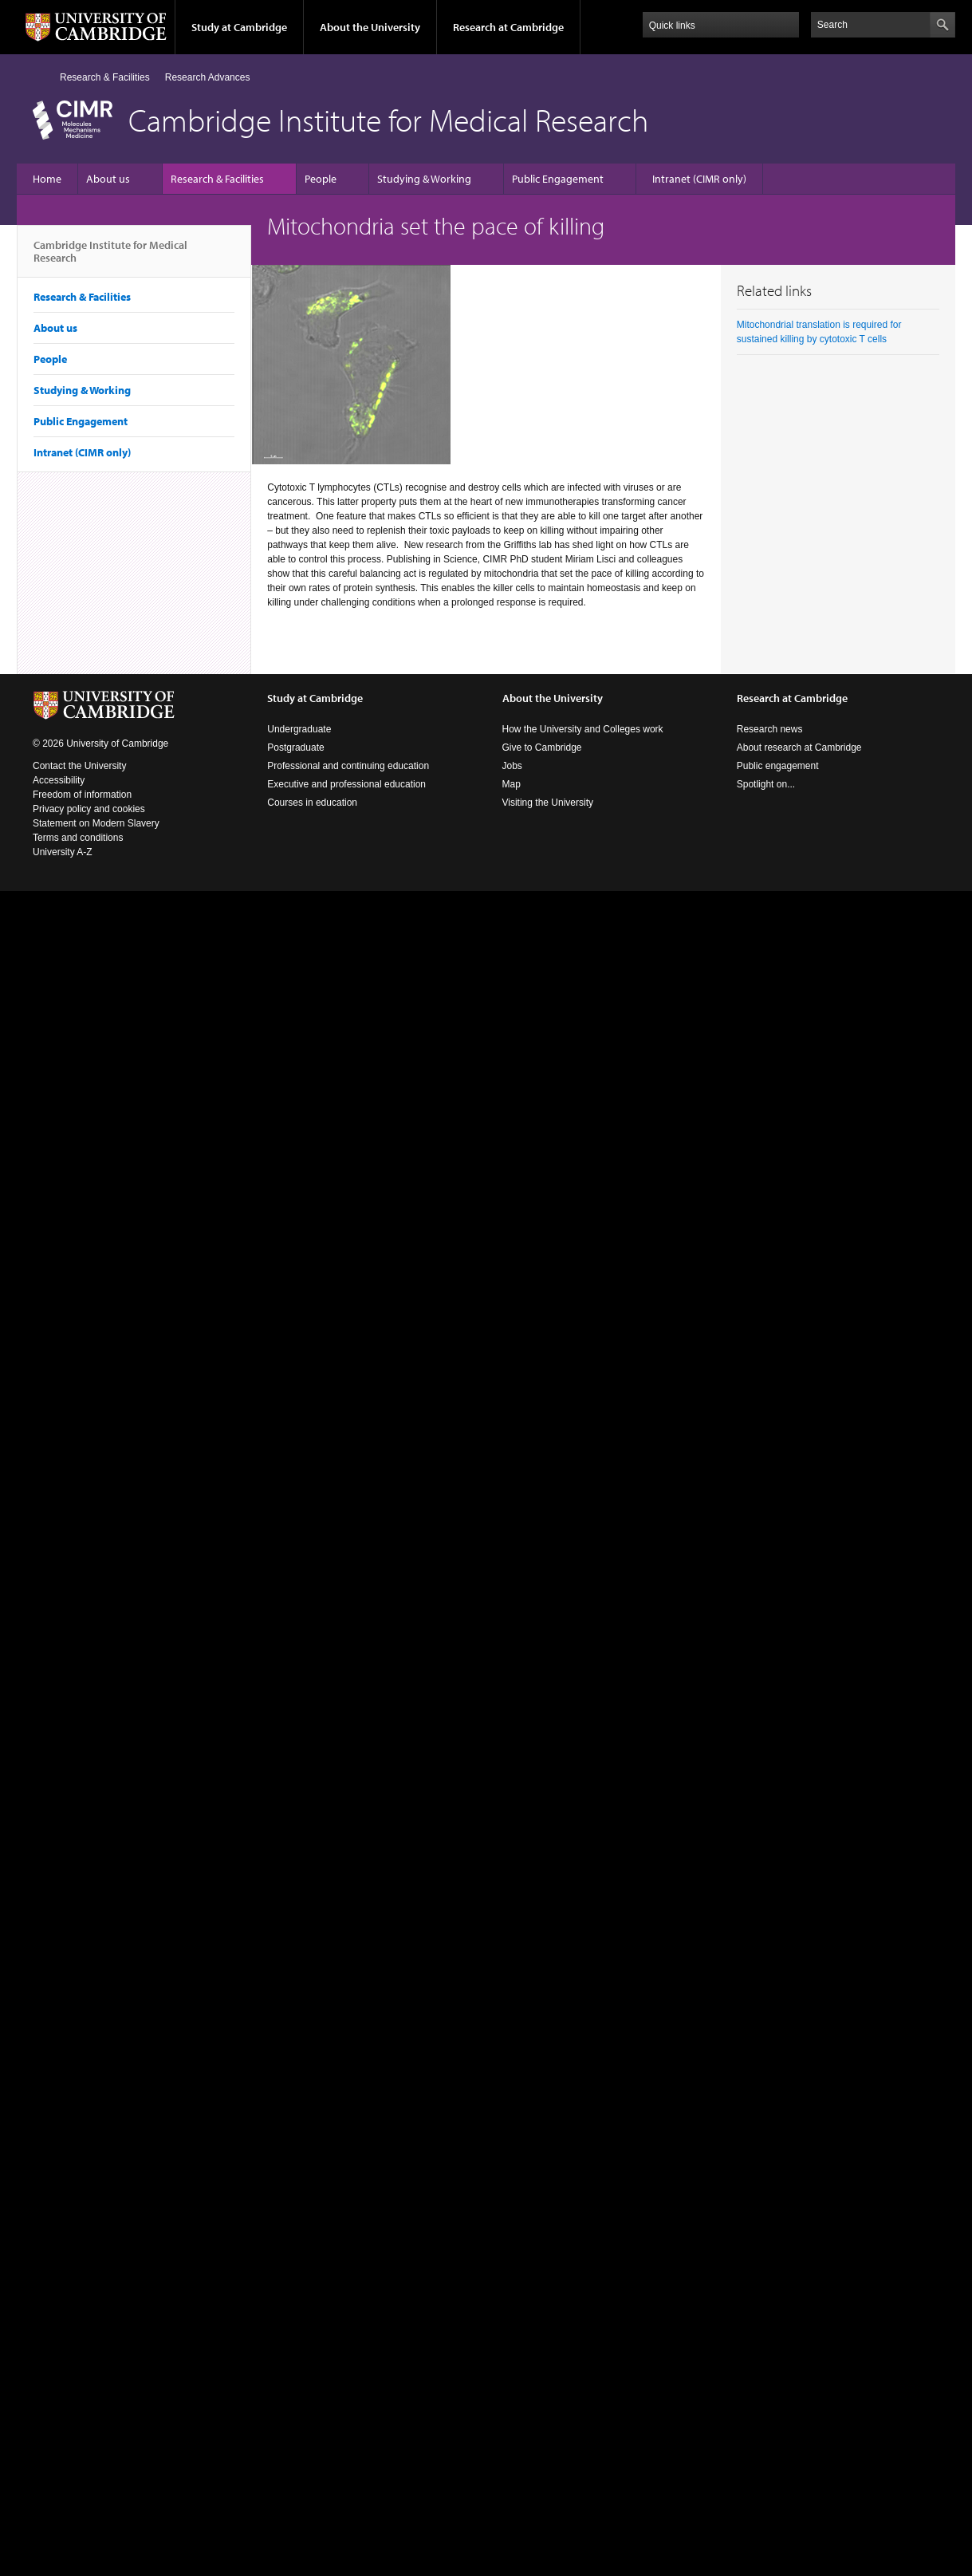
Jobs (512, 765)
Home (39, 77)
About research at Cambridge (799, 747)
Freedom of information (82, 794)
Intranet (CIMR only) (699, 179)
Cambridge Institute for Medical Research (110, 258)
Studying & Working (424, 179)
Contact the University (79, 765)
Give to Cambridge (542, 747)
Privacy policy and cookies (89, 809)
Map (511, 784)
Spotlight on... (766, 784)
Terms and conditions (78, 837)
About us (108, 179)
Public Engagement (558, 179)
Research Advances (207, 77)
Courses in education (312, 802)
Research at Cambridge (508, 27)
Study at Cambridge (239, 27)
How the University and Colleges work (582, 729)
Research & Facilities (105, 77)
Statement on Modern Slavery (96, 823)
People (320, 179)
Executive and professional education (346, 784)
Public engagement (778, 765)
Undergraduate (299, 729)
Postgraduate (295, 747)
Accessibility (59, 780)
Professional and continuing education (348, 765)
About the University (370, 27)
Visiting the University (548, 802)
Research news (770, 729)
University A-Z (62, 852)
